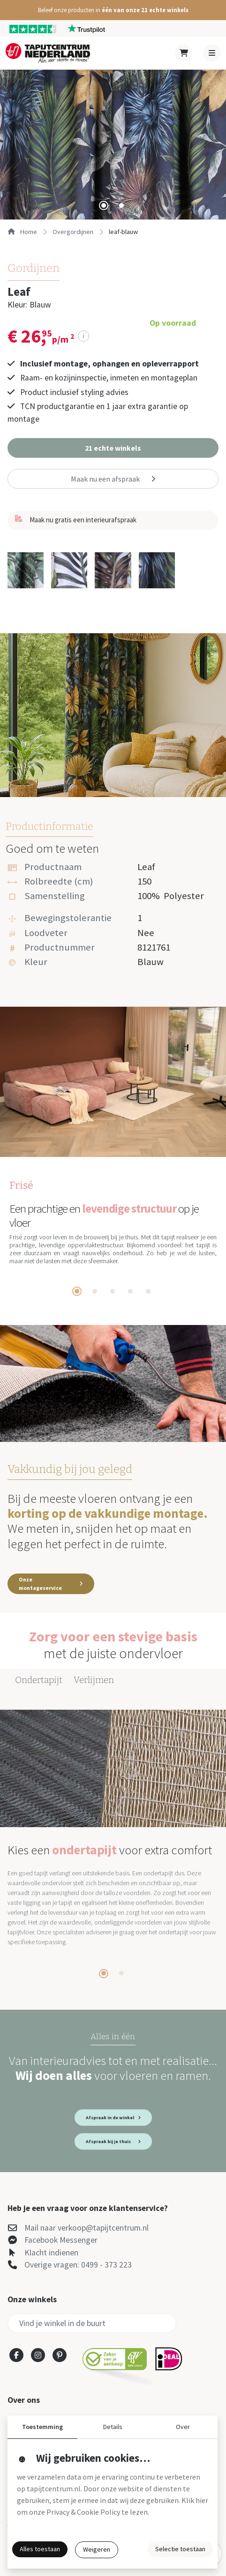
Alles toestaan (40, 2549)
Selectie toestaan (180, 2549)
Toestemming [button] (42, 2426)
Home (22, 231)
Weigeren (96, 2549)
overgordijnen (73, 231)
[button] (113, 10)
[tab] (103, 205)
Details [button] (112, 2426)
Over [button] (183, 2426)
